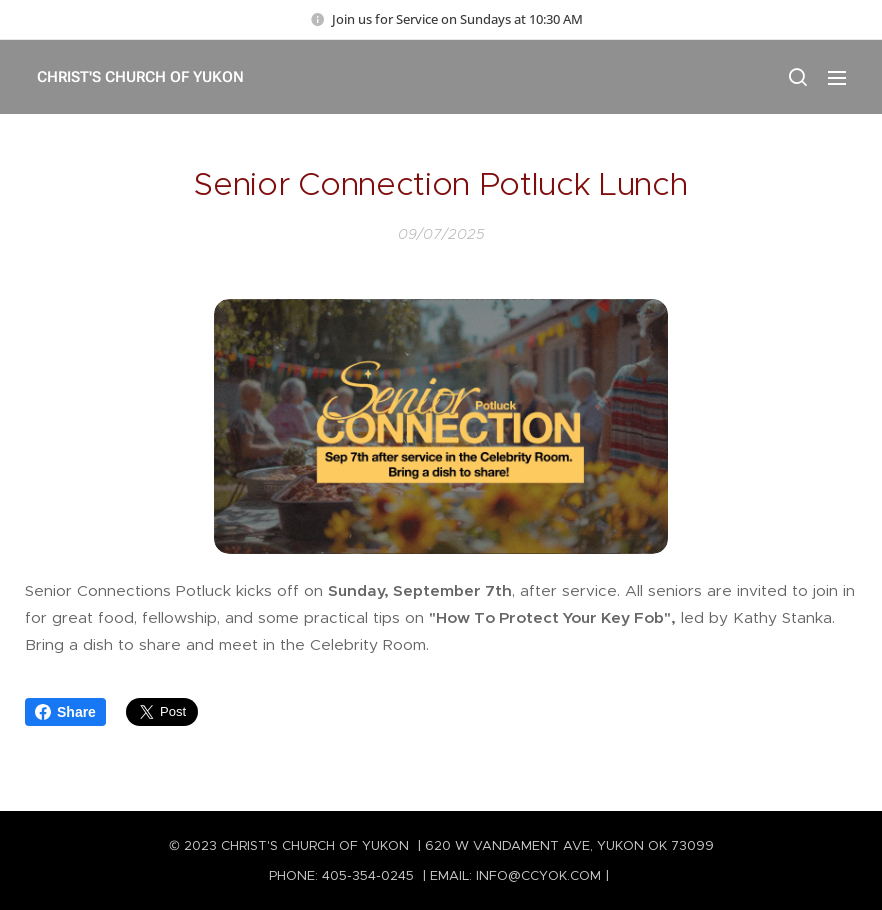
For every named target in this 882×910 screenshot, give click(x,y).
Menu (837, 78)
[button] (797, 77)
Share (65, 712)
